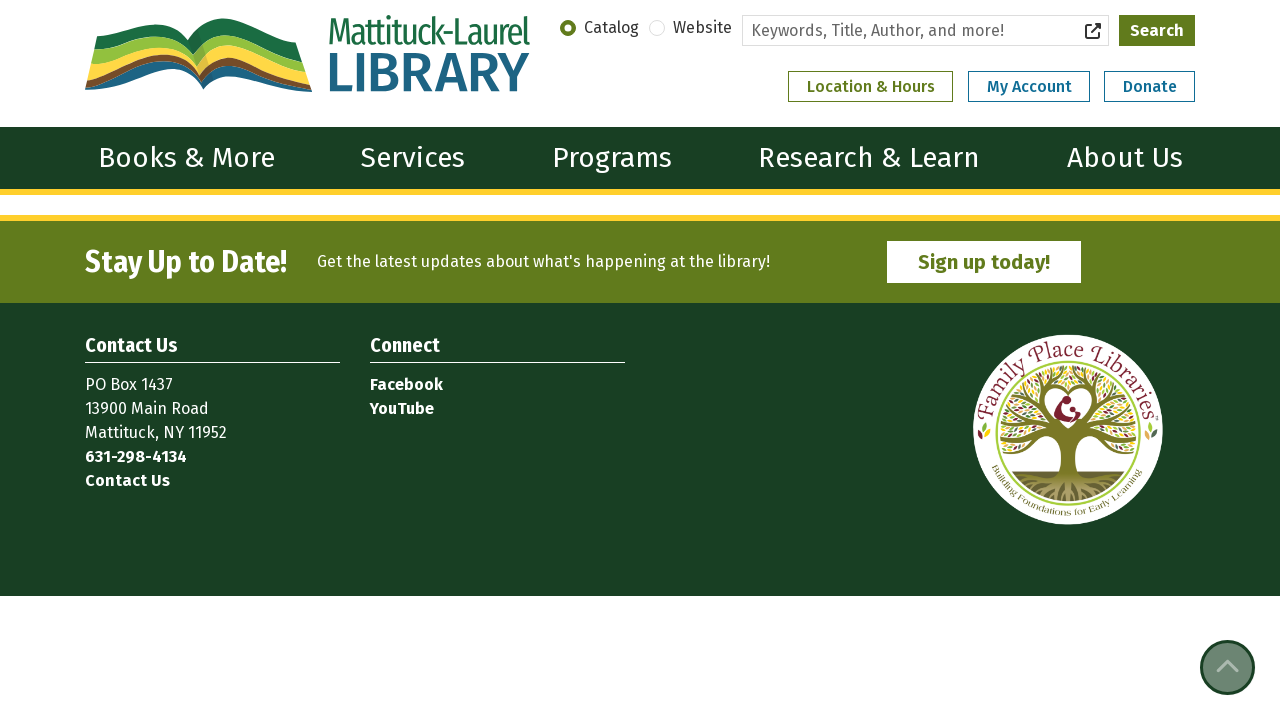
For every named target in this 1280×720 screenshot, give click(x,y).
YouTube (402, 408)
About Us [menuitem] (1125, 157)
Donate (1150, 86)
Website (702, 27)
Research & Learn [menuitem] (869, 157)
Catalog (611, 27)
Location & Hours (871, 86)
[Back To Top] (1227, 667)
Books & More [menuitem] (186, 157)
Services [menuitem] (413, 157)
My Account (1029, 86)
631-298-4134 (136, 456)
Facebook (406, 384)
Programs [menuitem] (612, 157)
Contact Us (127, 480)
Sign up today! (984, 262)
